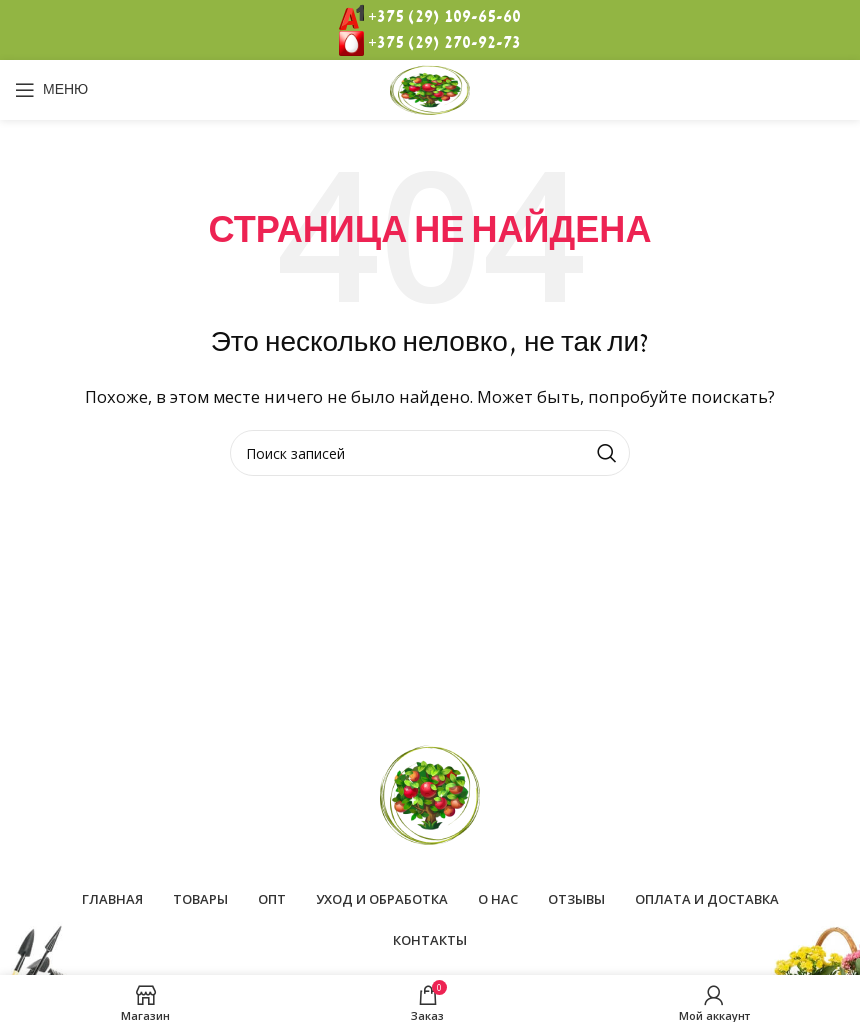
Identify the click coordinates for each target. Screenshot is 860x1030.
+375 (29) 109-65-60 (444, 17)
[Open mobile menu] (51, 90)
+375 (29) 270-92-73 (444, 43)
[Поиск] (430, 453)
